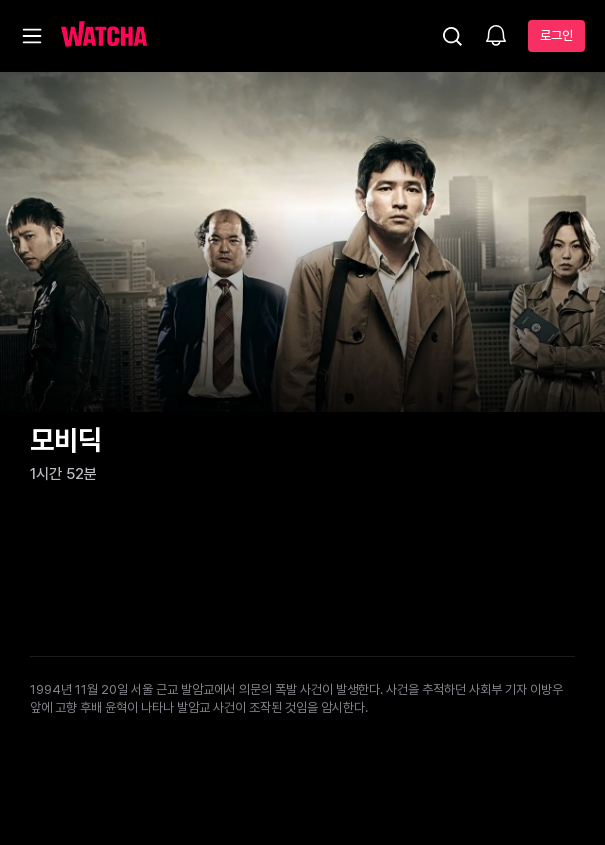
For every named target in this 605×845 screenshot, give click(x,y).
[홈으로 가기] (104, 36)
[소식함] (496, 37)
